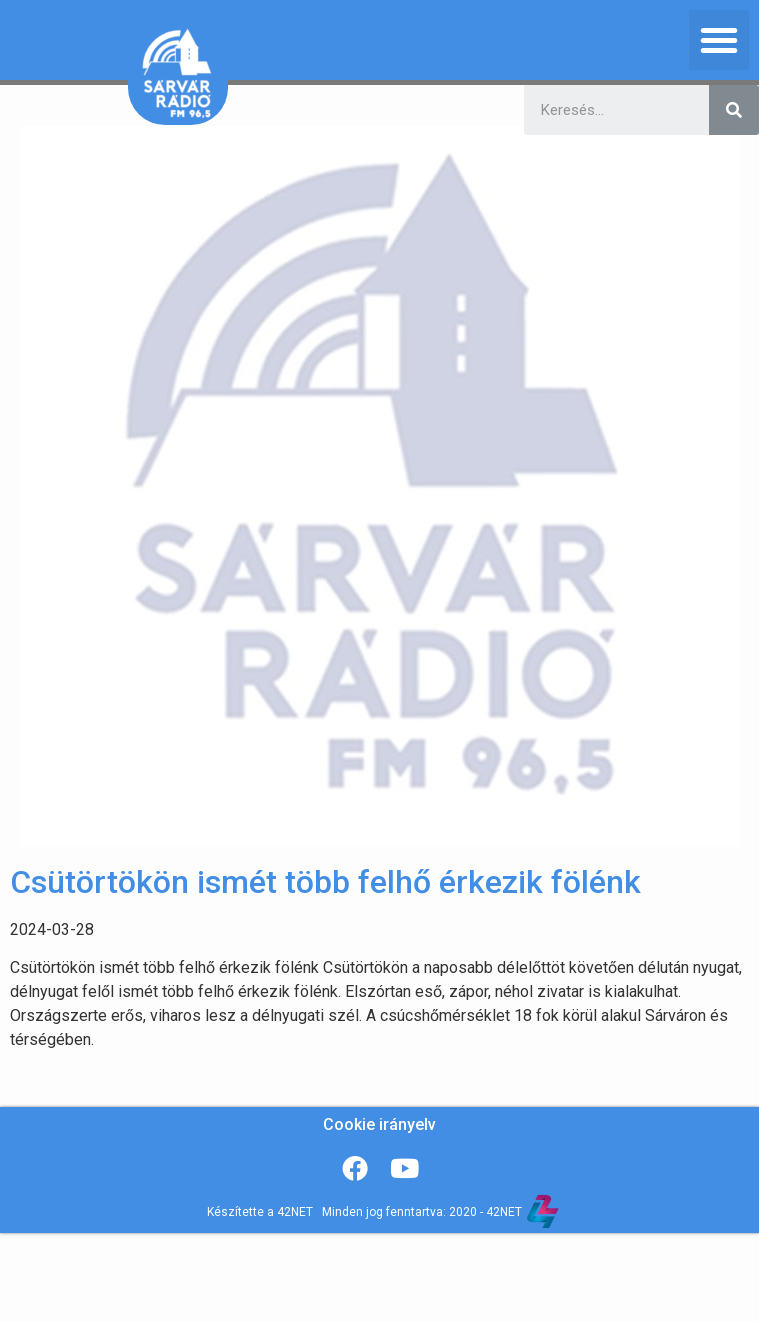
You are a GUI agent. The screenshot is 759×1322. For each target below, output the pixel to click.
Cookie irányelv (379, 1124)
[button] (719, 40)
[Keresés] (734, 110)
